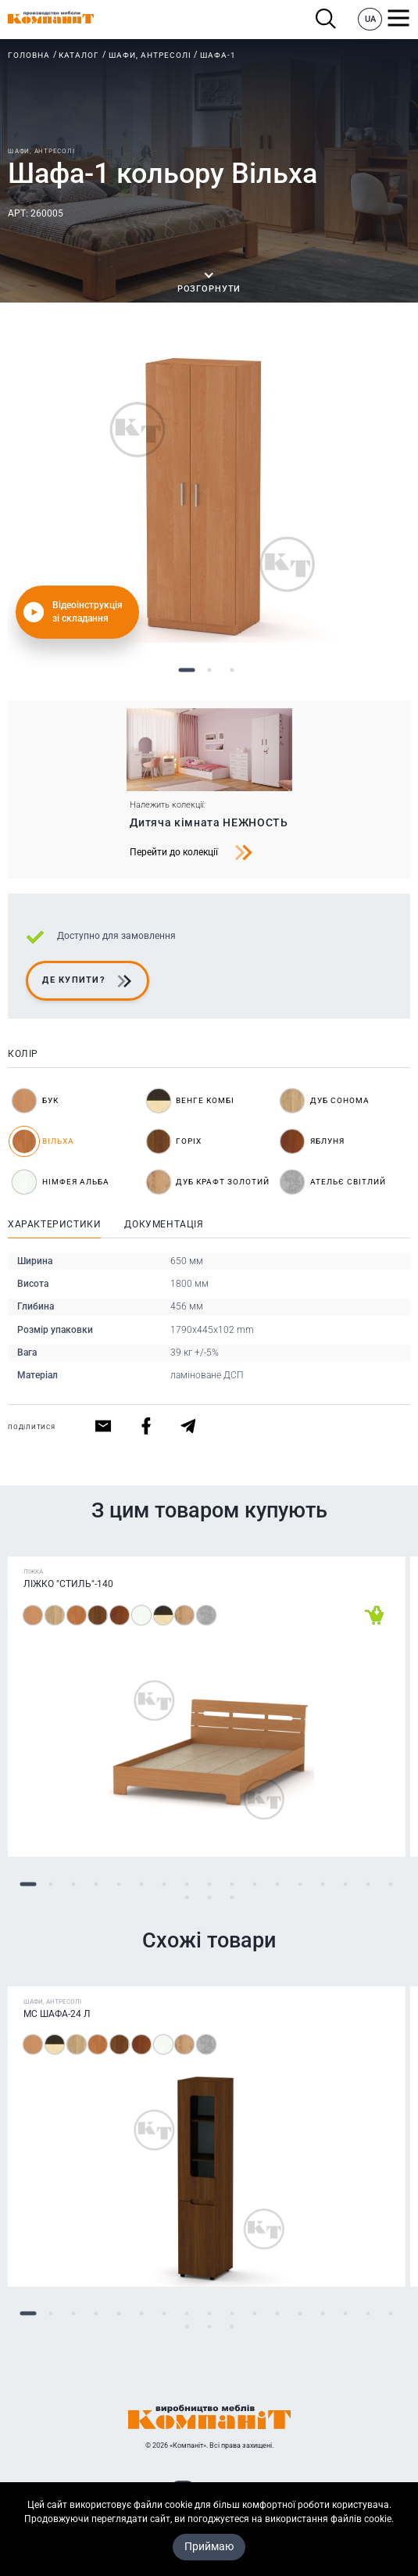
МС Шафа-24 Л (57, 2013)
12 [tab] (277, 1884)
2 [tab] (209, 670)
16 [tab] (368, 1884)
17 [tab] (390, 1884)
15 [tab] (345, 1884)
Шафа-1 (218, 55)
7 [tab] (164, 1884)
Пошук (326, 19)
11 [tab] (254, 1884)
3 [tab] (232, 670)
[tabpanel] (209, 496)
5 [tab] (118, 1884)
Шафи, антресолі (150, 55)
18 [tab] (186, 1897)
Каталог (79, 55)
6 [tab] (141, 1884)
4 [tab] (96, 1884)
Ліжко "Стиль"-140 (68, 1583)
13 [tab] (300, 1884)
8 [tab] (186, 1884)
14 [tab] (322, 1884)
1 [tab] (186, 670)
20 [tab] (232, 1897)
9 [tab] (209, 1884)
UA (370, 19)
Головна (29, 55)
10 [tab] (232, 1884)
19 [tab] (209, 1897)
